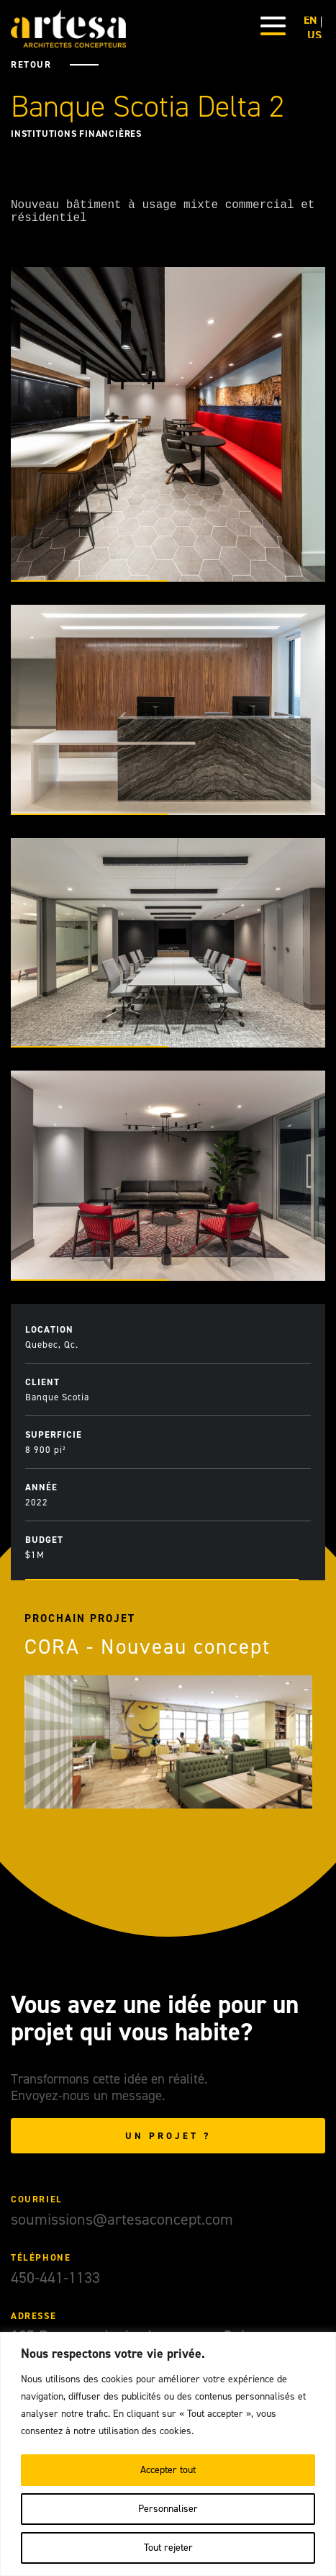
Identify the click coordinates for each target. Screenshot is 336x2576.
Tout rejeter (168, 2547)
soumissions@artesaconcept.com (122, 2225)
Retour (31, 64)
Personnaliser (168, 2509)
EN (310, 19)
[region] (168, 2454)
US (314, 34)
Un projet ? (168, 2141)
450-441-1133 (55, 2283)
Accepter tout (168, 2470)
